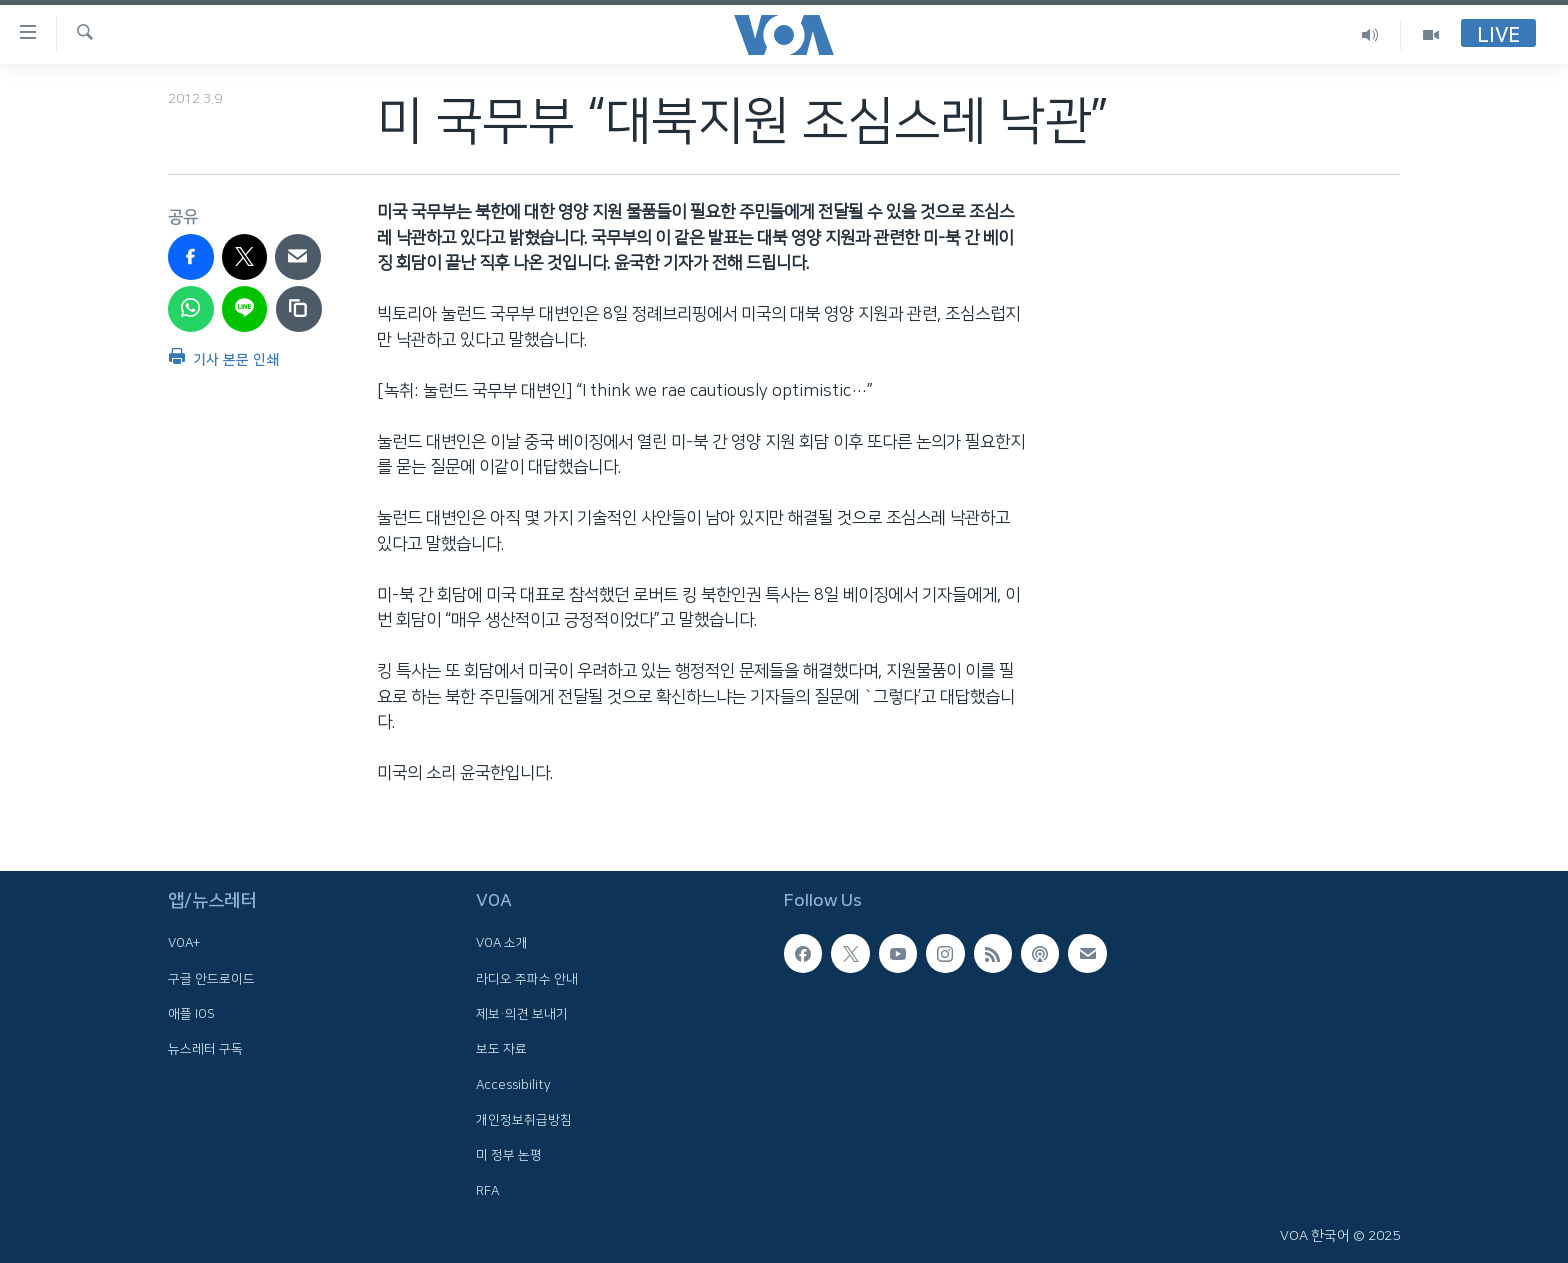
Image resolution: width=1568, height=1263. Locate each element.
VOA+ (184, 943)
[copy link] (299, 309)
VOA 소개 (502, 943)
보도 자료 (501, 1049)
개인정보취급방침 (524, 1120)
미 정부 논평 (509, 1155)
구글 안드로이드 (211, 979)
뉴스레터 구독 (205, 1049)
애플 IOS (191, 1014)
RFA (487, 1190)
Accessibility (513, 1084)
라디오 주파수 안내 (527, 979)
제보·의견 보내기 (522, 1014)
